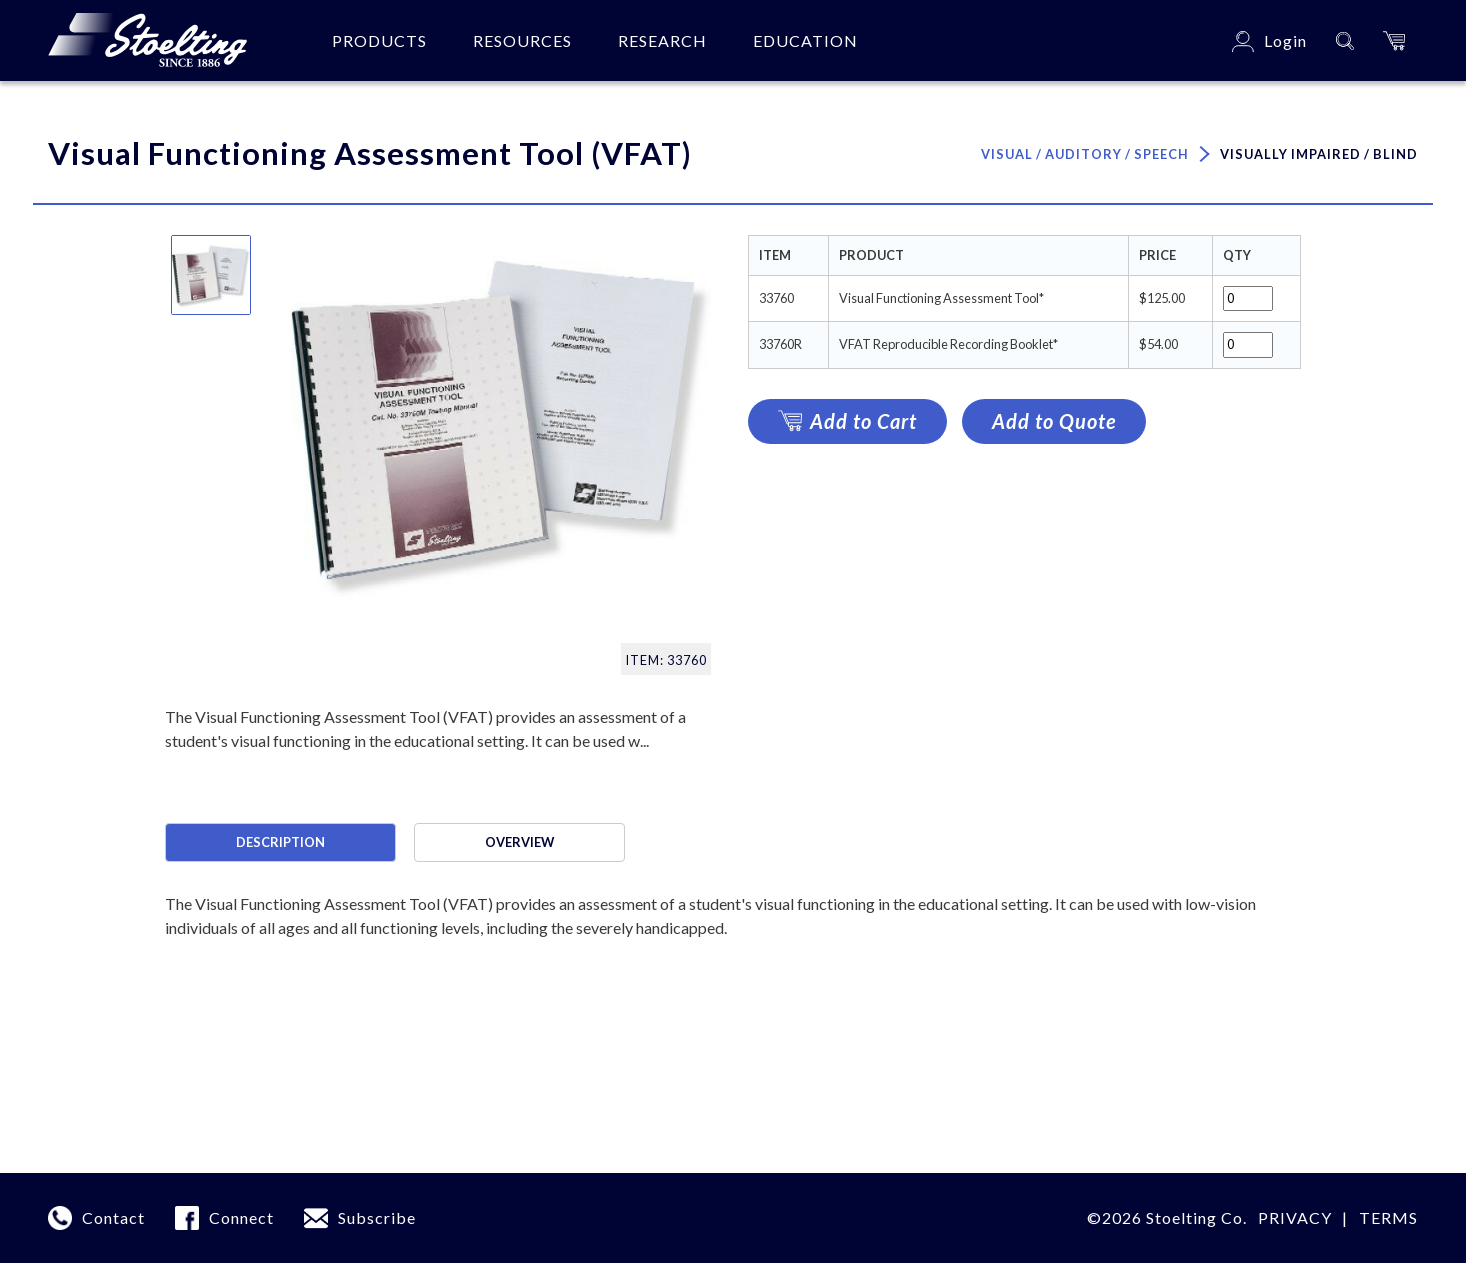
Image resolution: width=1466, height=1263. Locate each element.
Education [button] (805, 40)
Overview (519, 842)
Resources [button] (522, 40)
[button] (1394, 40)
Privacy (1295, 1217)
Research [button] (662, 40)
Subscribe (377, 1217)
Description (280, 842)
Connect (241, 1217)
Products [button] (379, 40)
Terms (1388, 1217)
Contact (113, 1217)
